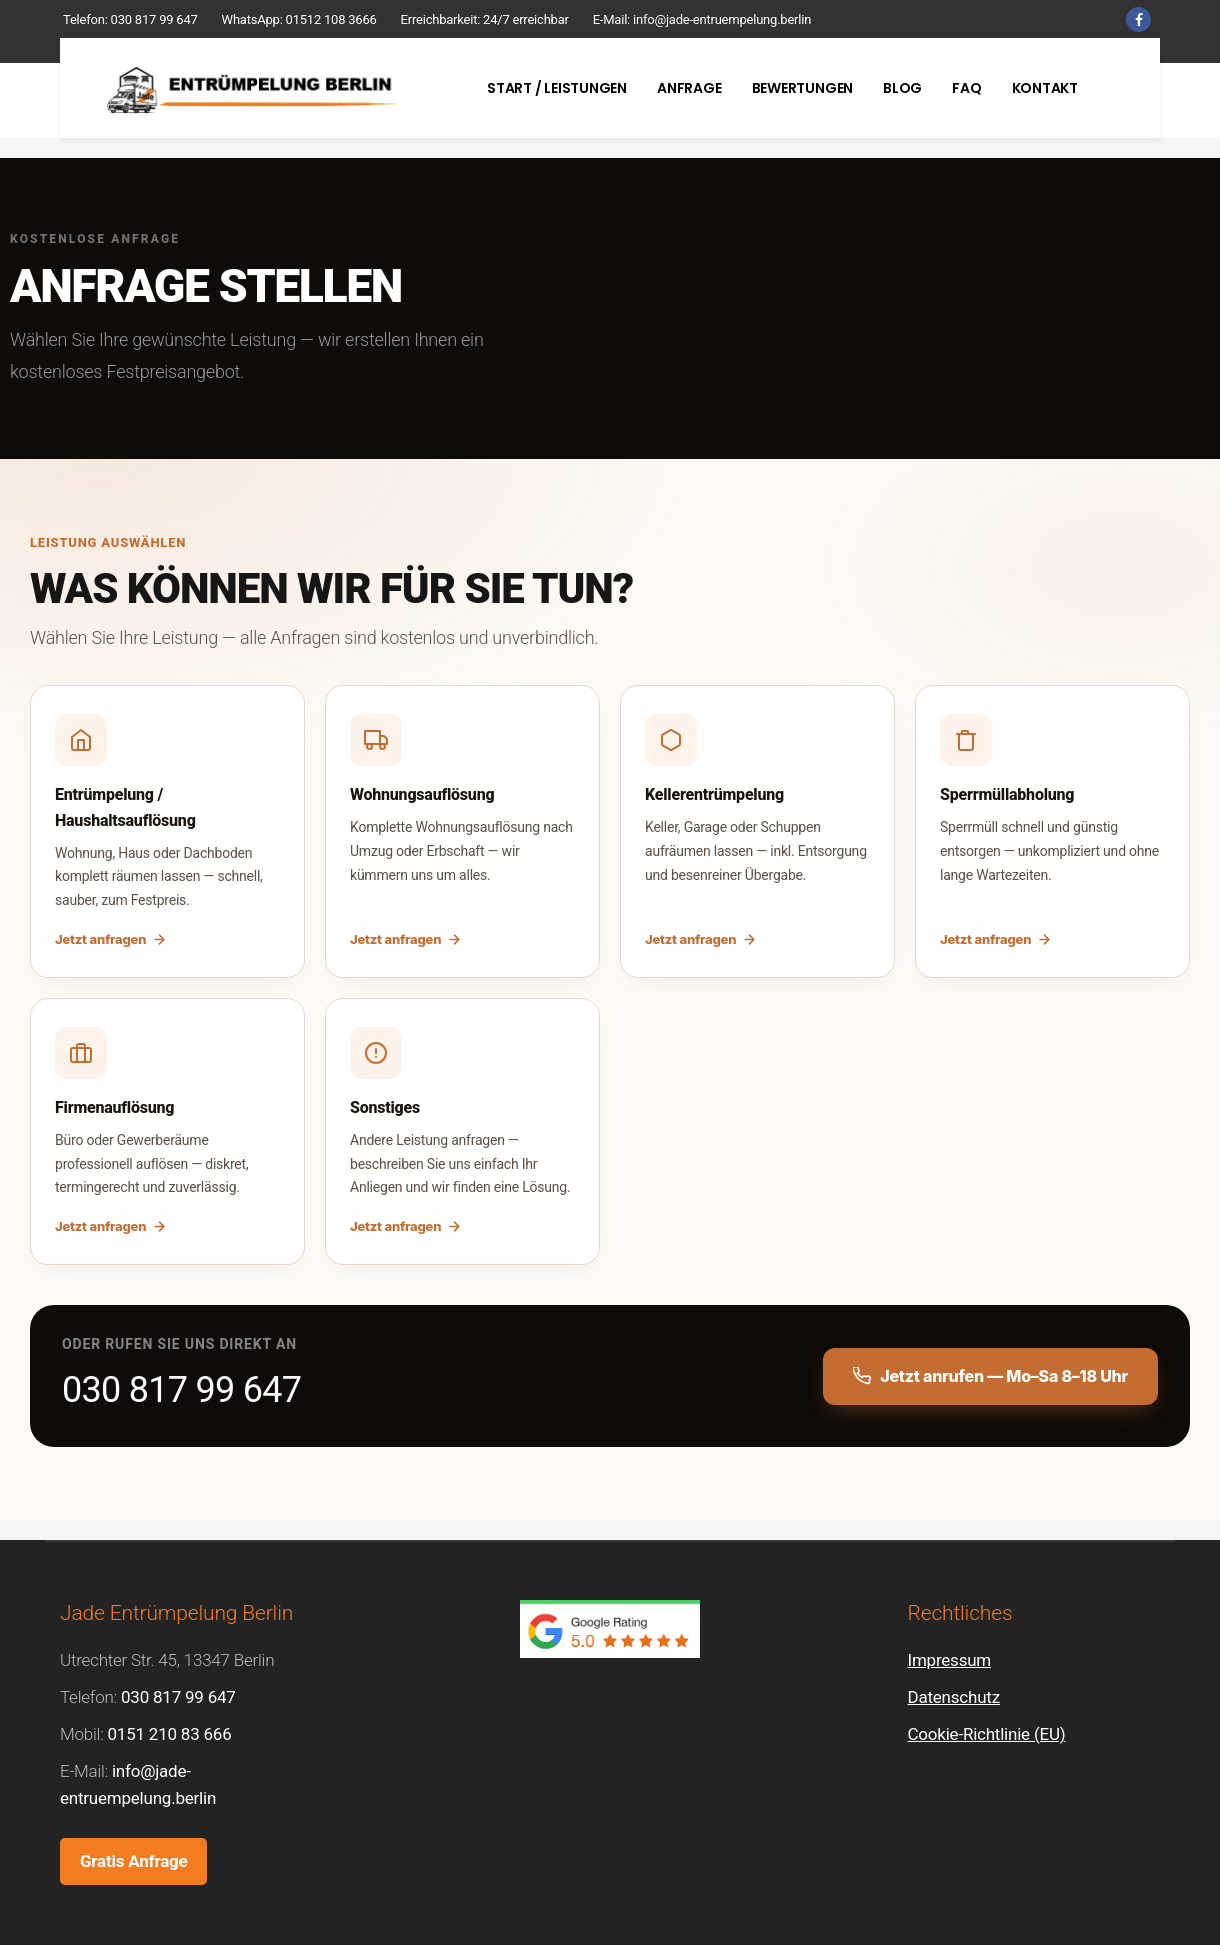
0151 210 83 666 (169, 1734)
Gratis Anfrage (133, 1861)
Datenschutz (954, 1697)
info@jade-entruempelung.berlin (722, 19)
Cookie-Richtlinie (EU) (987, 1734)
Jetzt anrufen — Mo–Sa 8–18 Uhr (990, 1376)
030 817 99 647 (154, 19)
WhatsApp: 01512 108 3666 (299, 19)
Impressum (950, 1660)
